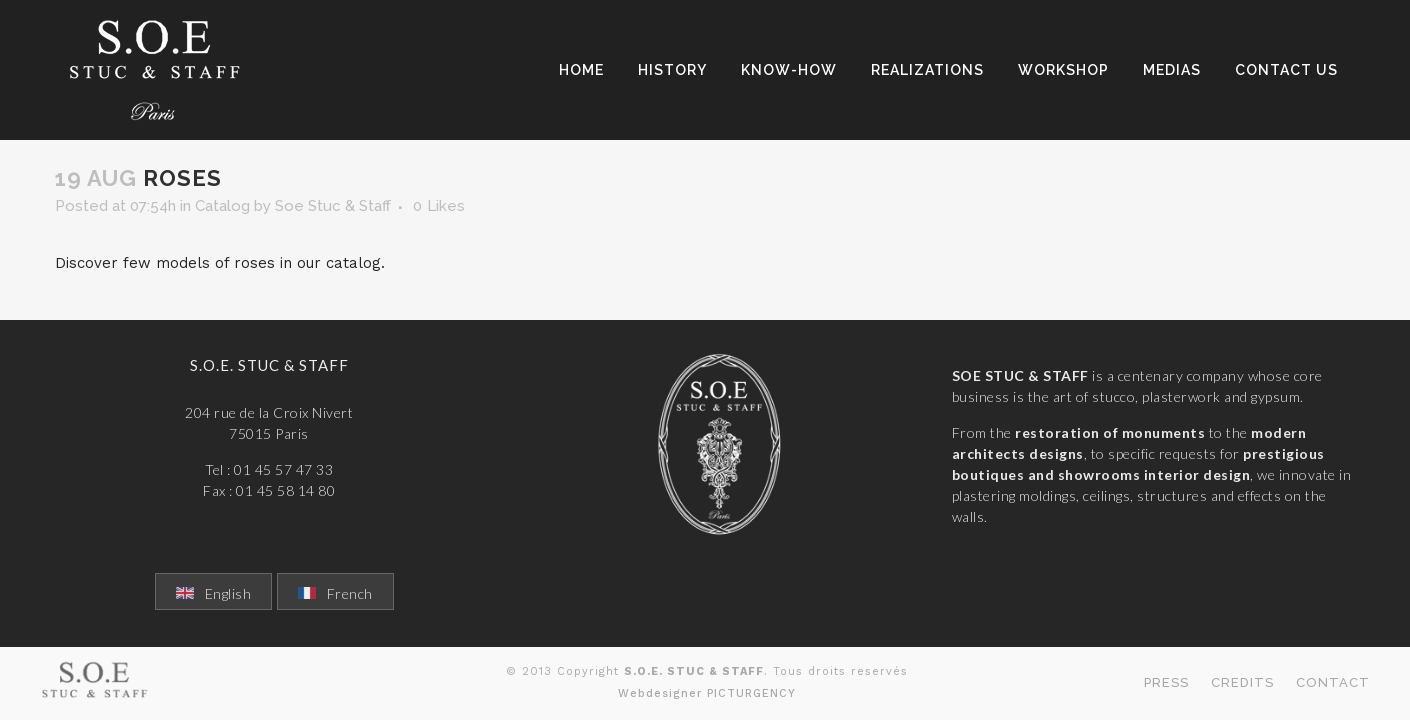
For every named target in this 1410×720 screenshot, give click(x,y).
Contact (1333, 682)
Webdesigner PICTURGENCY (707, 693)
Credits (1242, 682)
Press (1166, 682)
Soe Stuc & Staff (333, 206)
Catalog (222, 206)
